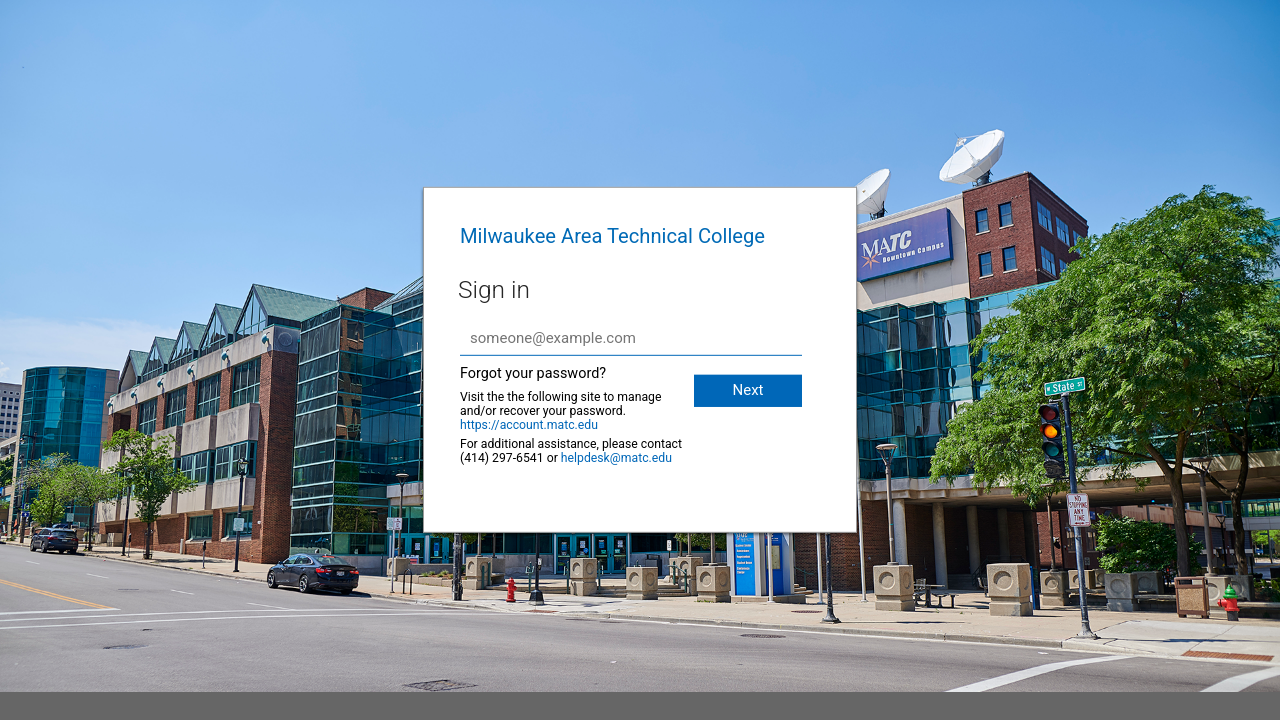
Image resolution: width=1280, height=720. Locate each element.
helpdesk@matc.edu (616, 458)
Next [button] (747, 390)
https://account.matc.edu (529, 425)
